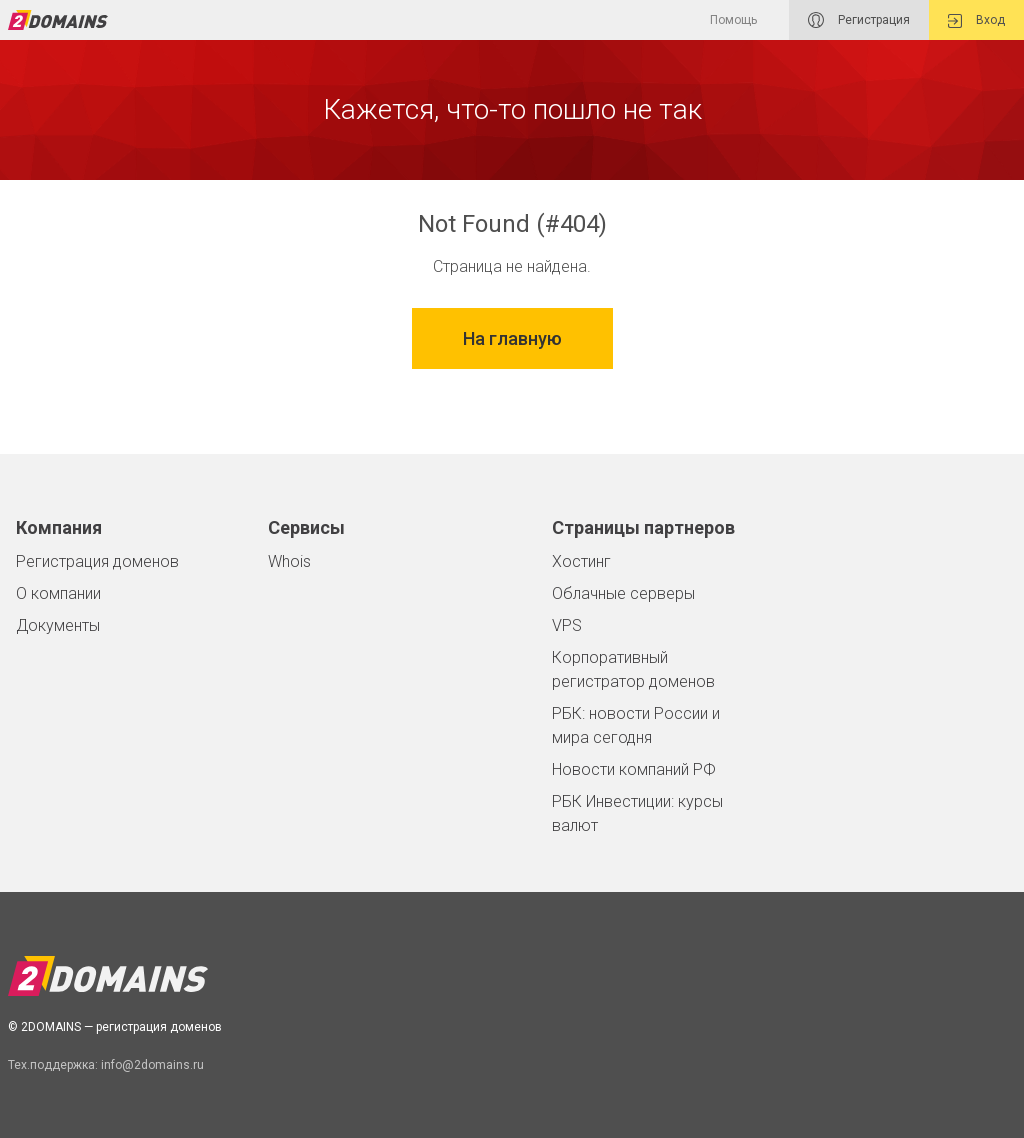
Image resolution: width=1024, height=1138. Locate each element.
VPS (567, 625)
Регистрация (859, 20)
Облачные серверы (623, 593)
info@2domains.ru (152, 1065)
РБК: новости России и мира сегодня (636, 725)
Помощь (733, 20)
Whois (289, 561)
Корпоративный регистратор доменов (633, 669)
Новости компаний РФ (634, 769)
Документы (58, 625)
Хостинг (581, 561)
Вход (976, 20)
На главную (512, 338)
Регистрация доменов (97, 561)
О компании (58, 593)
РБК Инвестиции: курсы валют (637, 813)
